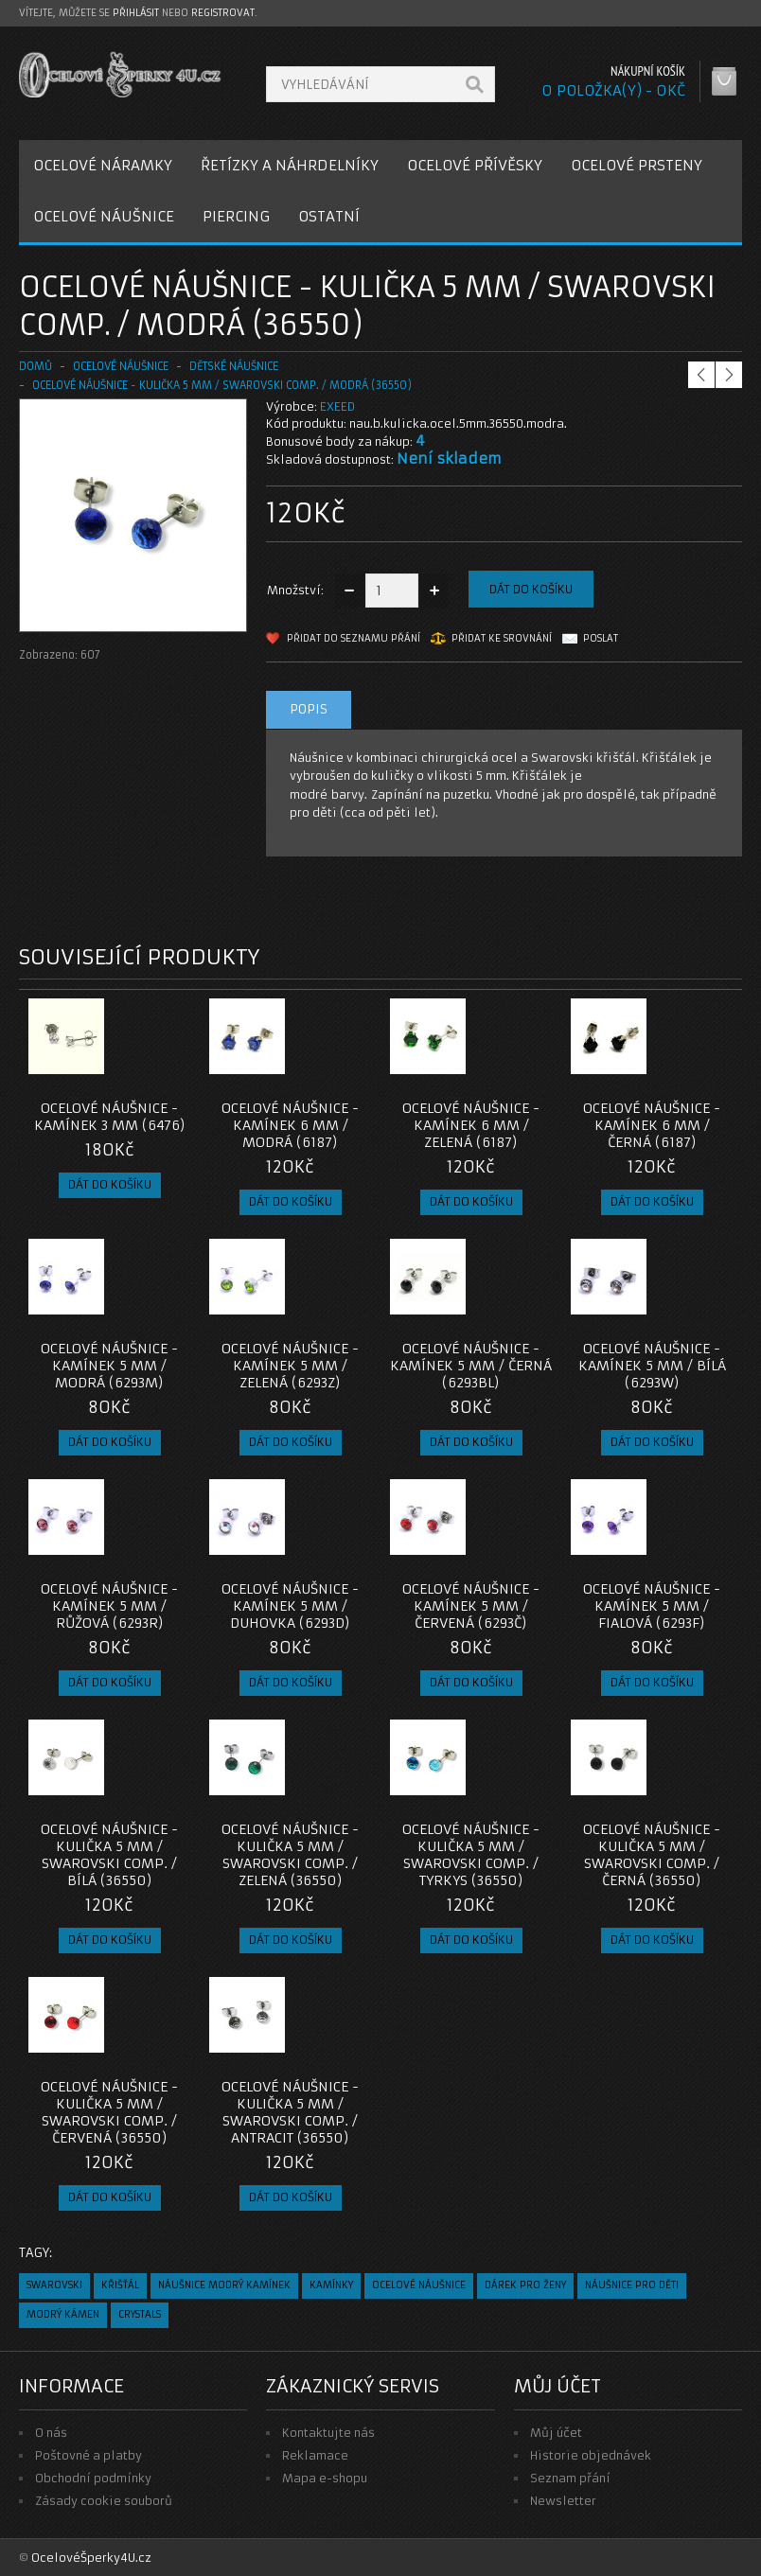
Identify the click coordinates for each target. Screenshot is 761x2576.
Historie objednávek (590, 2455)
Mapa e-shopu (324, 2478)
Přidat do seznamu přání (353, 638)
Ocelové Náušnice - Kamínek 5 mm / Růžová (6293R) (109, 1606)
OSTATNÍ (329, 216)
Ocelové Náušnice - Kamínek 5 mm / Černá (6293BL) (471, 1365)
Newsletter (563, 2501)
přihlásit (136, 13)
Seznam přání (570, 2478)
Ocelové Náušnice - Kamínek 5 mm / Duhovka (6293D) (290, 1606)
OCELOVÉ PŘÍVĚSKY (474, 165)
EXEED (337, 406)
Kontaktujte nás (328, 2433)
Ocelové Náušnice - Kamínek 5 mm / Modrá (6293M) (109, 1365)
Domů (35, 366)
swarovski (54, 2285)
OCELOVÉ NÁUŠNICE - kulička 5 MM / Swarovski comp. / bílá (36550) (109, 1855)
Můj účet (556, 2433)
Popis (308, 709)
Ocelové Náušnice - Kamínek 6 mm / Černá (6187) (651, 1125)
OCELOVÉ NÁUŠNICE (103, 216)
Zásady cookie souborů (103, 2501)
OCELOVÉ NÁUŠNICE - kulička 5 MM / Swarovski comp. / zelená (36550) (290, 1855)
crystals (139, 2314)
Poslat (600, 638)
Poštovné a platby (88, 2455)
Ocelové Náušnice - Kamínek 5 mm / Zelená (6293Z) (290, 1365)
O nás (51, 2433)
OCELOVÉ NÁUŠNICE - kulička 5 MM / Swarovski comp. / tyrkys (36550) (471, 1855)
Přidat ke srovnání (501, 638)
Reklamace (315, 2455)
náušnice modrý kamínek (224, 2285)
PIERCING (236, 216)
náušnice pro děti (632, 2285)
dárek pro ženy (525, 2285)
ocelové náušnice (419, 2285)
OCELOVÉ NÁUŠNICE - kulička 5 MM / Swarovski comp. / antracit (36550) (290, 2112)
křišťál (120, 2285)
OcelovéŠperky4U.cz (91, 2557)
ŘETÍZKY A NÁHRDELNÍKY (290, 165)
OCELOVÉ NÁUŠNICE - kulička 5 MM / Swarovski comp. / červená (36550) (109, 2112)
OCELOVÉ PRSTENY (636, 165)
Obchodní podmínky (93, 2478)
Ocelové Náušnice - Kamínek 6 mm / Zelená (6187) (471, 1125)
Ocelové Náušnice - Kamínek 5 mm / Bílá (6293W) (652, 1365)
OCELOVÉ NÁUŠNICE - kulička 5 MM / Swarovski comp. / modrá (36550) (222, 385)
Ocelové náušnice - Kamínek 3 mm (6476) (110, 1117)
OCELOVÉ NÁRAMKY (102, 165)
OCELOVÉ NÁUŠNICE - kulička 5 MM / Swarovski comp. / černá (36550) (651, 1855)
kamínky (331, 2285)
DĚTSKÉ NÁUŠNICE (233, 366)
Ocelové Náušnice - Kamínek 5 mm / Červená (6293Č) (471, 1606)
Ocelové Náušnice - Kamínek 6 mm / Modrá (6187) (290, 1125)
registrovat (223, 13)
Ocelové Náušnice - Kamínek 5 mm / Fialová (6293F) (651, 1606)
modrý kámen (63, 2314)
